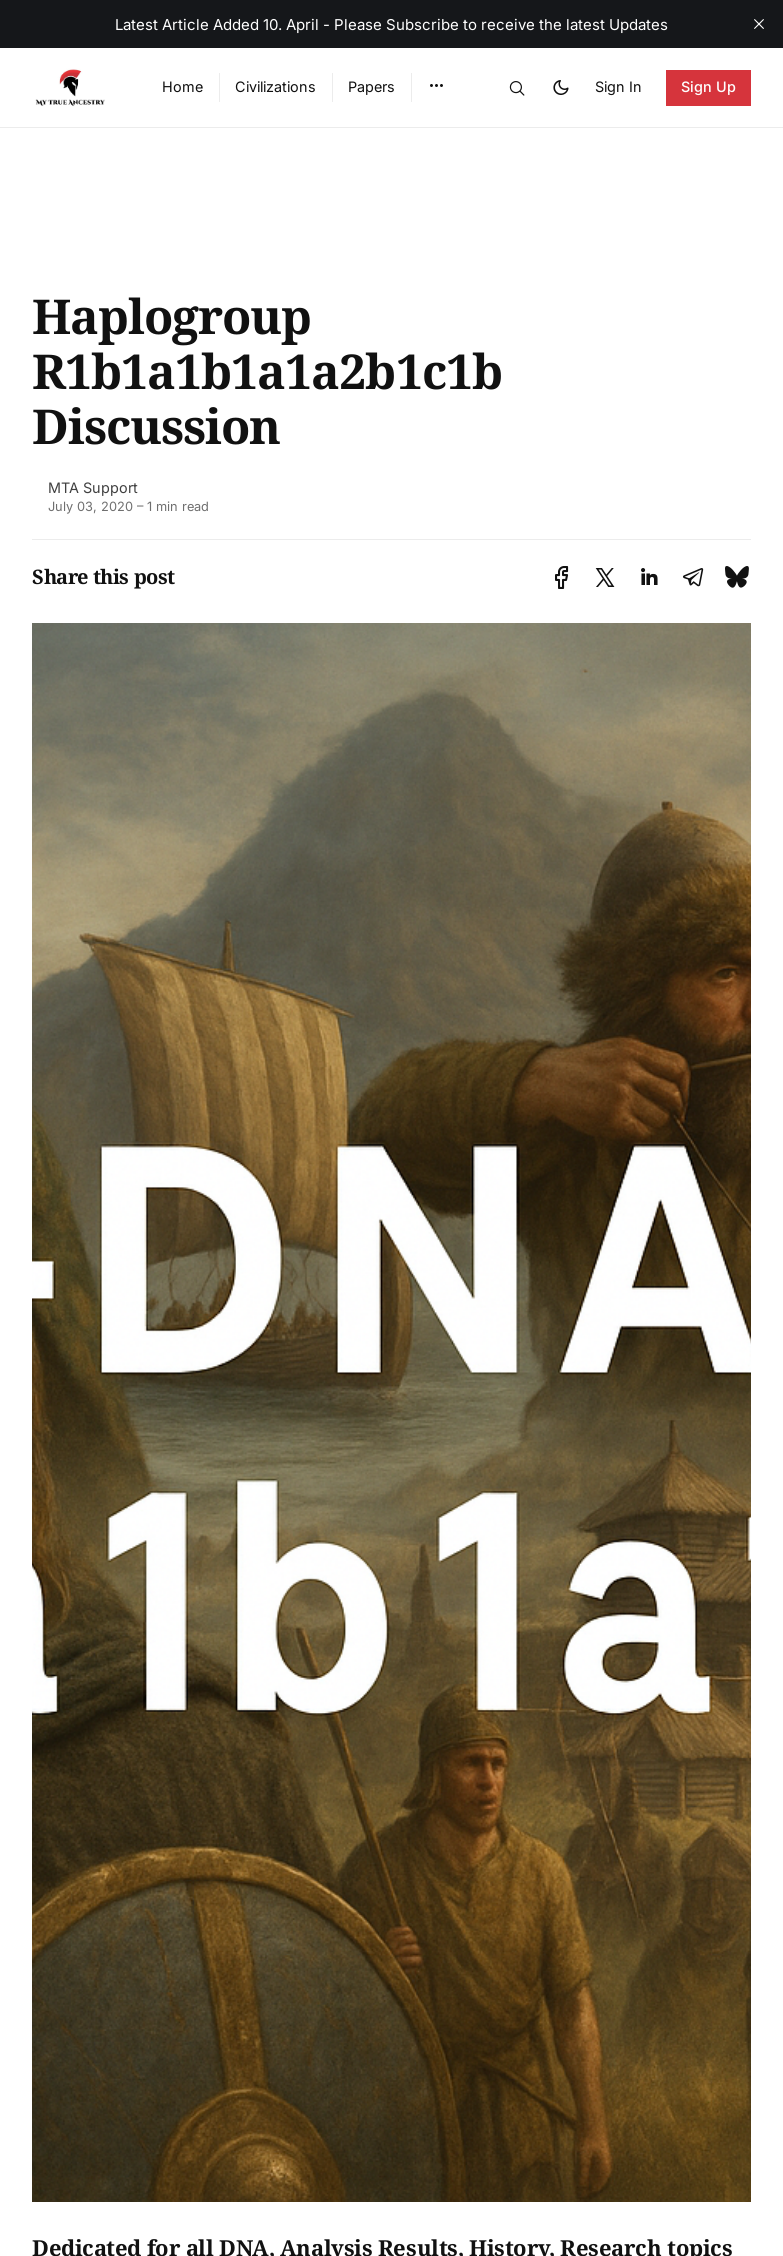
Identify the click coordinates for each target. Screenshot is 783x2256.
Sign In (618, 86)
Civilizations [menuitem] (275, 86)
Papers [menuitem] (371, 86)
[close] (759, 24)
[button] (436, 86)
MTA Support (93, 487)
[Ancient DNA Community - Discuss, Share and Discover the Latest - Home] (73, 88)
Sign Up (709, 86)
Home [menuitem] (182, 86)
